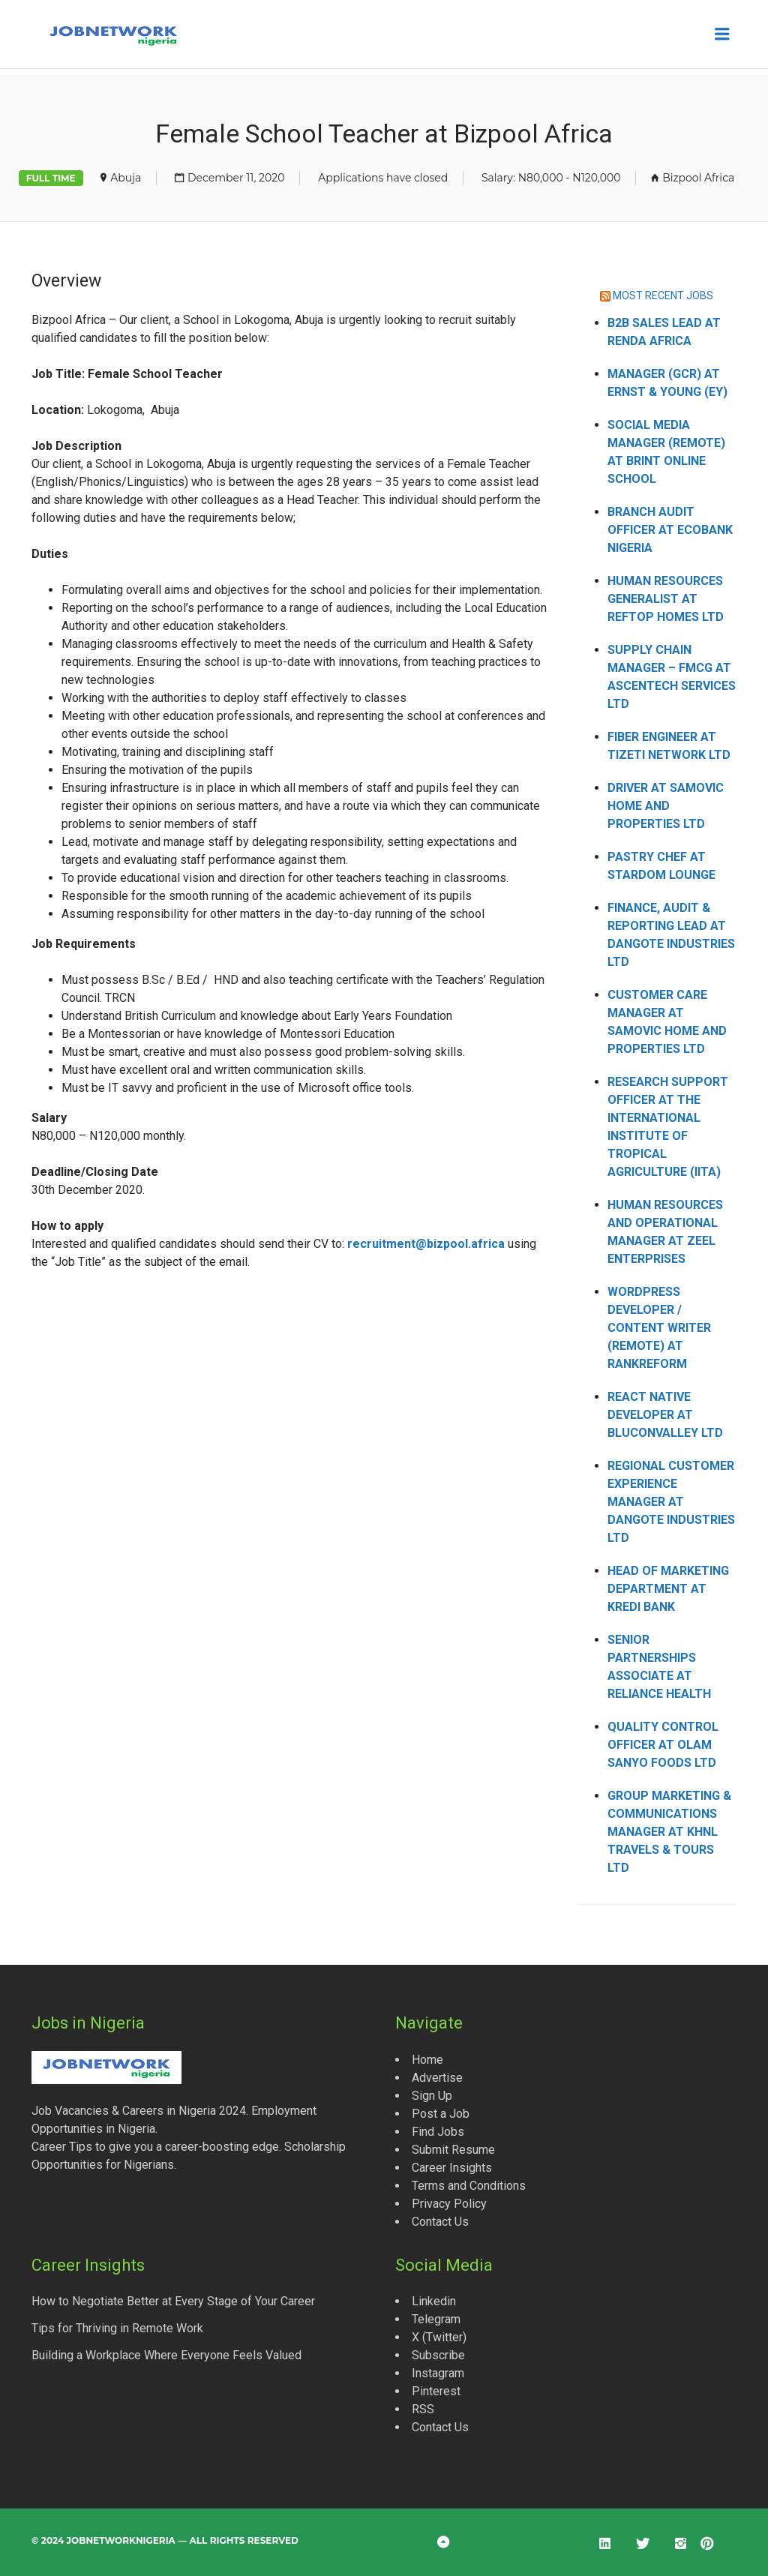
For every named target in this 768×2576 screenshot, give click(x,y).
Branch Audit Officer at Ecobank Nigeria (670, 530)
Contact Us (440, 2222)
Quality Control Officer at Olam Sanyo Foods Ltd (663, 1745)
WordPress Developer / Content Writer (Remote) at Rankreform (659, 1328)
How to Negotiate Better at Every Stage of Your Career (173, 2301)
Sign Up (432, 2096)
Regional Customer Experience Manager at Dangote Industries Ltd (671, 1502)
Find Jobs (438, 2132)
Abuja (125, 177)
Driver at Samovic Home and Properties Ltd (666, 806)
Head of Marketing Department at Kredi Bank (668, 1589)
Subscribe (438, 2355)
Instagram (438, 2373)
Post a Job (441, 2114)
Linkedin (434, 2301)
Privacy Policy (449, 2204)
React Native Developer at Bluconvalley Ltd (665, 1415)
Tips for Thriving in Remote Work (117, 2328)
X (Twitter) (439, 2337)
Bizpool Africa (698, 177)
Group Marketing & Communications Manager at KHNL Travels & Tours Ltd (669, 1832)
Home (427, 2060)
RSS (423, 2409)
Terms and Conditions (469, 2186)
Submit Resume (453, 2150)
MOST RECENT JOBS (663, 295)
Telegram (436, 2319)
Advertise (437, 2078)
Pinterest (436, 2391)
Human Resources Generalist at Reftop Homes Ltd (666, 599)
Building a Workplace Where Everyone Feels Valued (167, 2355)
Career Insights (452, 2168)
